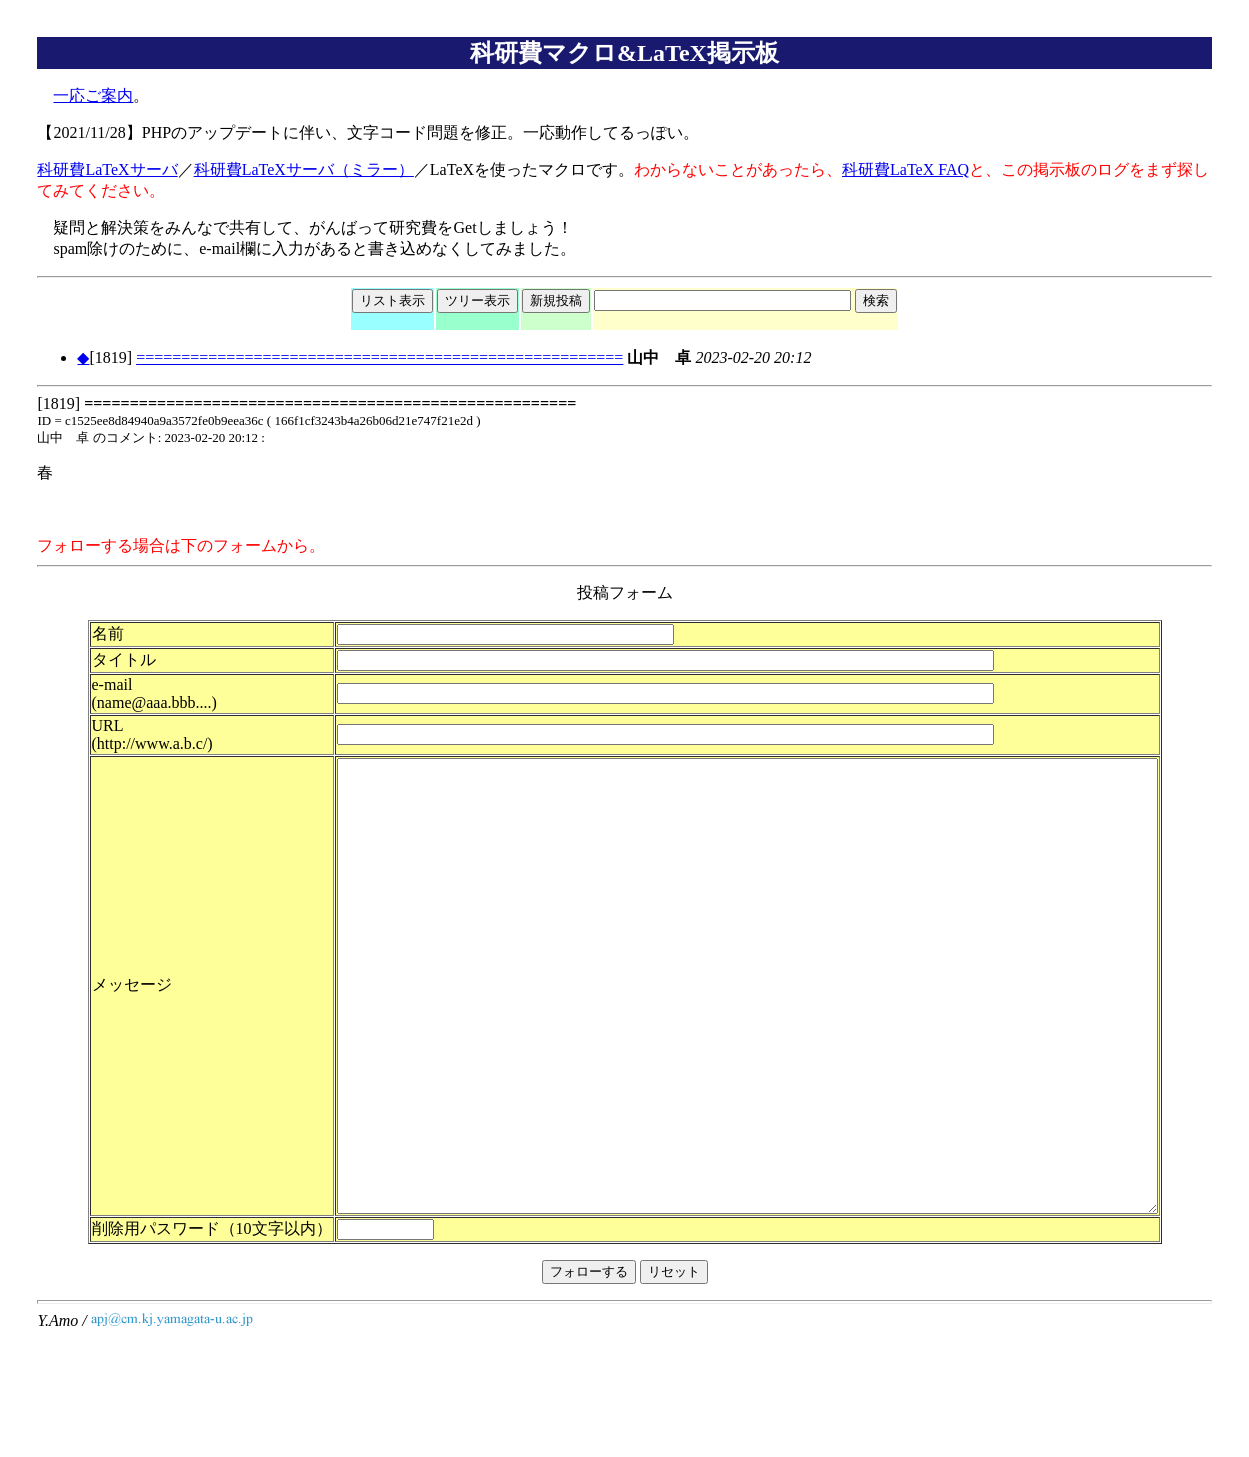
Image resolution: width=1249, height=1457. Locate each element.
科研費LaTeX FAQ (905, 169)
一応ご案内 (93, 95)
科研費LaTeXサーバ (107, 169)
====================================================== (379, 357)
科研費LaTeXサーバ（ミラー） (304, 169)
